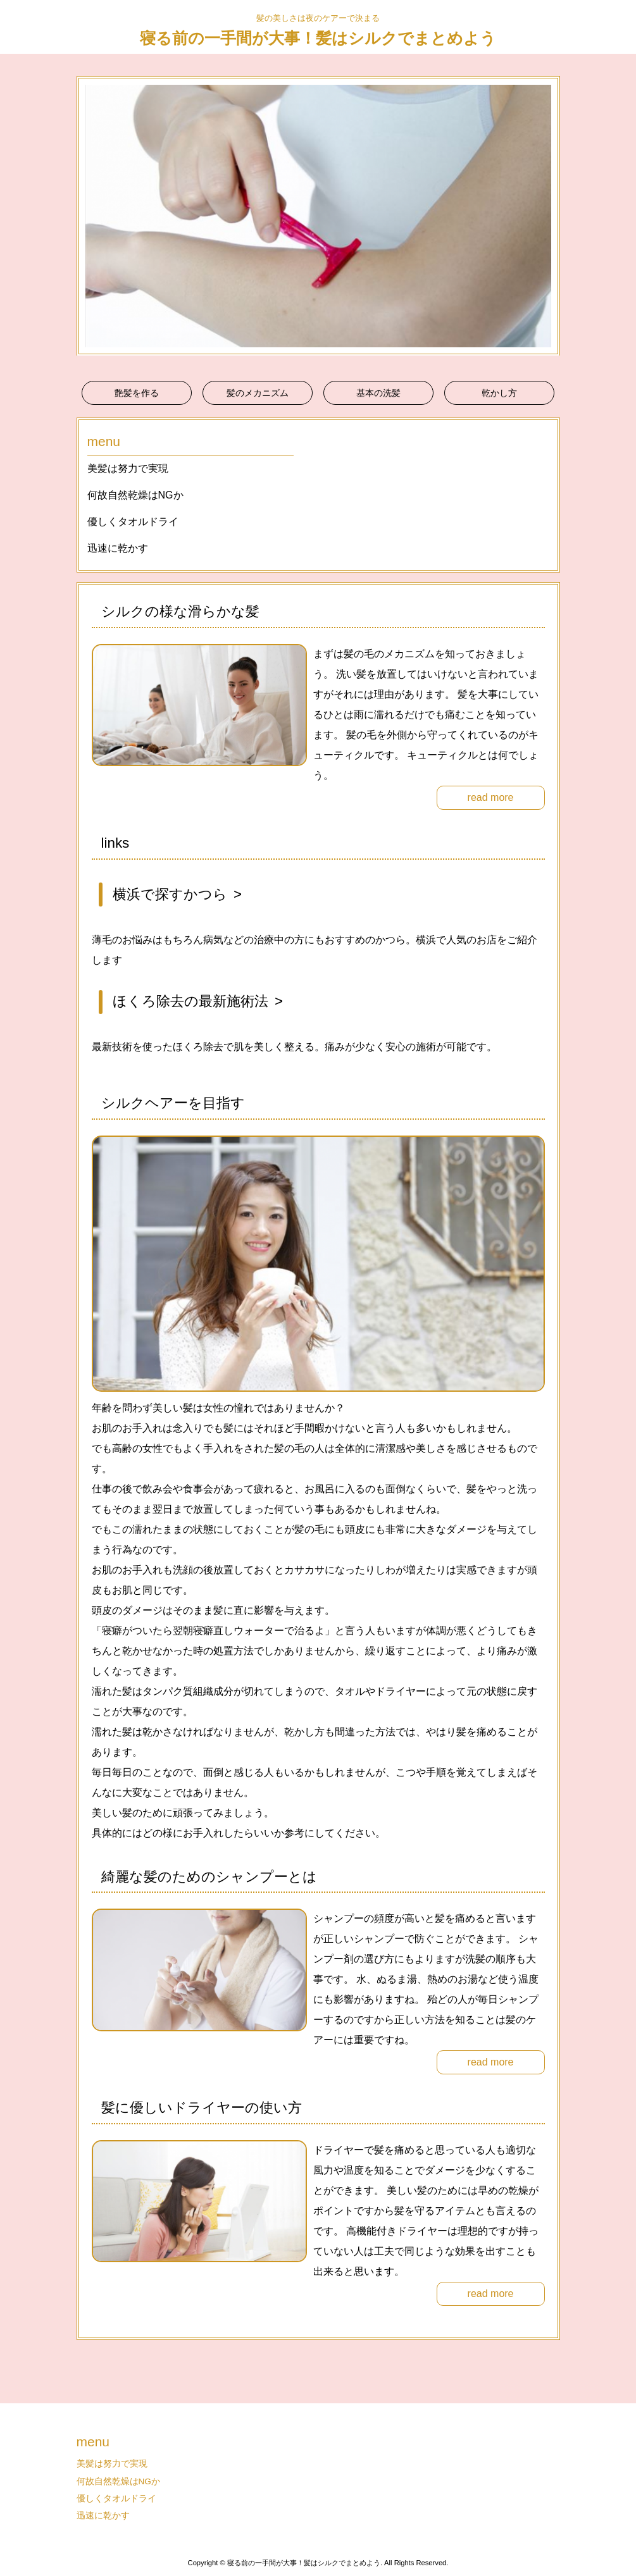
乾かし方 (499, 393)
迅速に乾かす (117, 548)
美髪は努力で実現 (127, 468)
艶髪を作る (137, 393)
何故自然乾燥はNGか (135, 495)
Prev (93, 216)
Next (543, 216)
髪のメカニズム (258, 393)
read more (491, 797)
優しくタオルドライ (132, 521)
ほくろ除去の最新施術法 (190, 1001)
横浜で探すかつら (170, 894)
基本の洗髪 (378, 393)
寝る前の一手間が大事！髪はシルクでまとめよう (318, 38)
